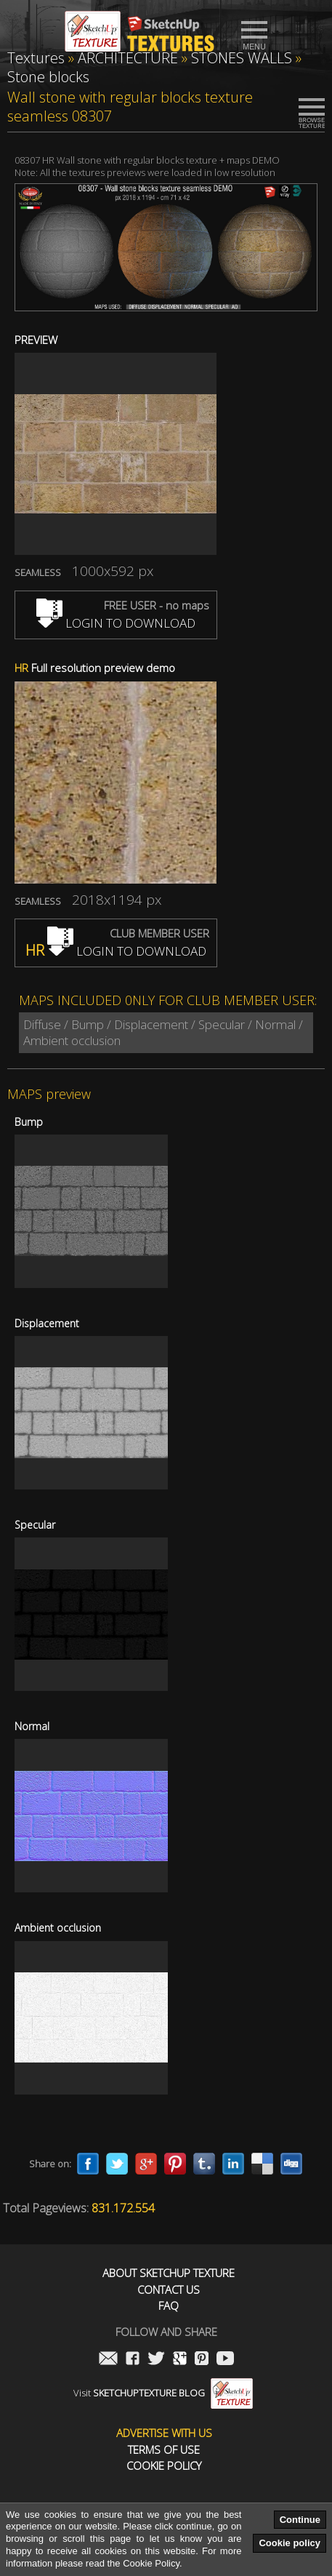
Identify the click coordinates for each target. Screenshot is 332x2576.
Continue (300, 2519)
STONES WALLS (241, 58)
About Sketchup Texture (168, 2273)
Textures (36, 58)
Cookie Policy (163, 2466)
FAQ (168, 2306)
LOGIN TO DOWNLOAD (115, 623)
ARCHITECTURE (128, 58)
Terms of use (164, 2450)
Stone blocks (48, 77)
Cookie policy (289, 2542)
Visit (163, 2392)
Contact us (168, 2290)
